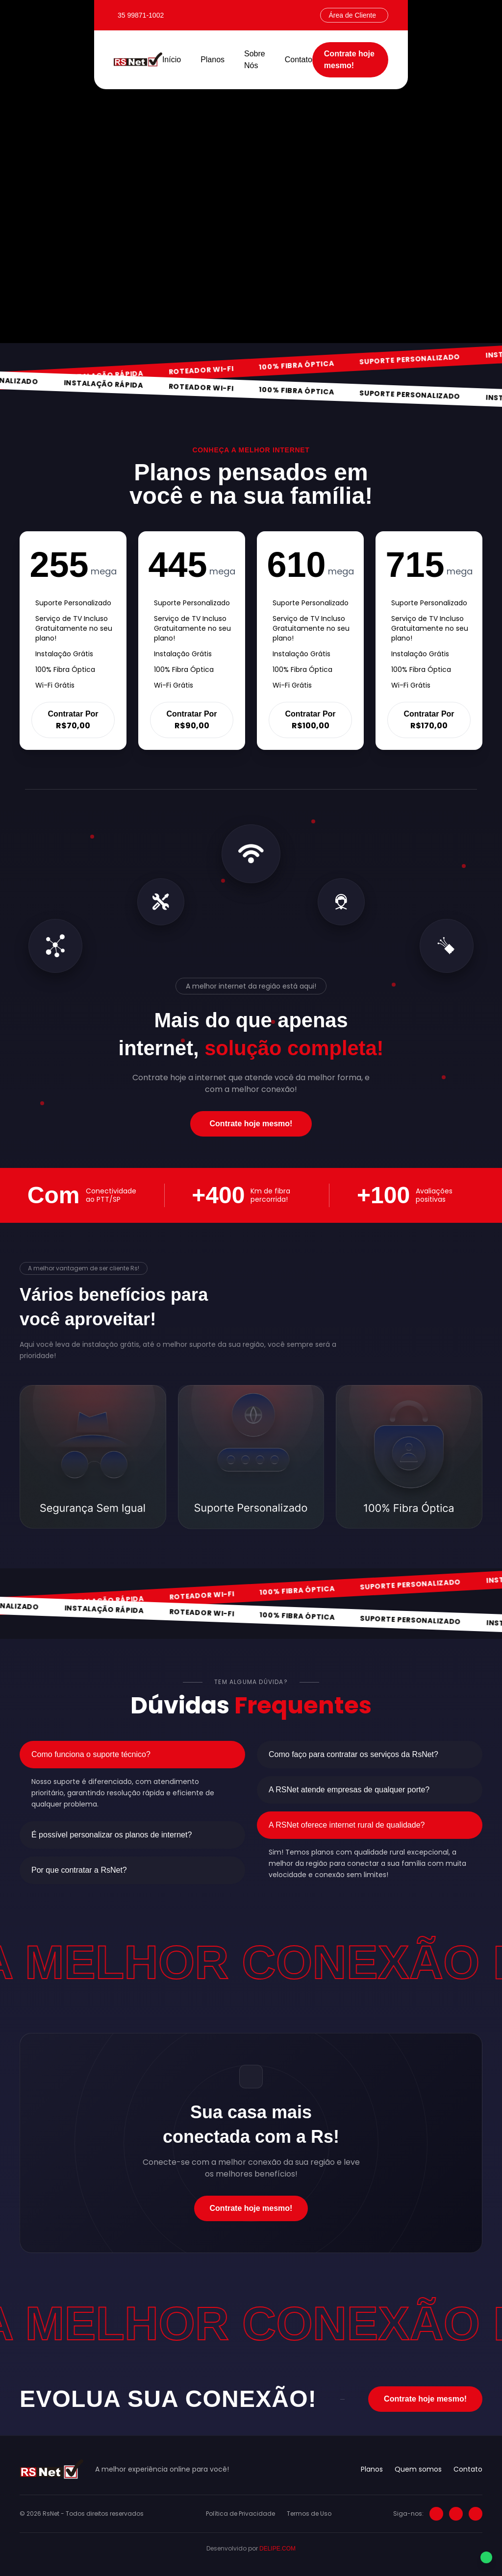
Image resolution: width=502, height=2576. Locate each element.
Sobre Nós (254, 60)
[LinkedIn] (475, 2514)
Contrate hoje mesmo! (349, 60)
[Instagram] (436, 2514)
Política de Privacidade (240, 2514)
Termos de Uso (309, 2514)
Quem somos (418, 2469)
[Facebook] (456, 2514)
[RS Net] (138, 60)
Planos (213, 59)
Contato (298, 59)
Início (171, 59)
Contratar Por (73, 720)
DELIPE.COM (277, 2548)
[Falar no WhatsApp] (486, 2559)
